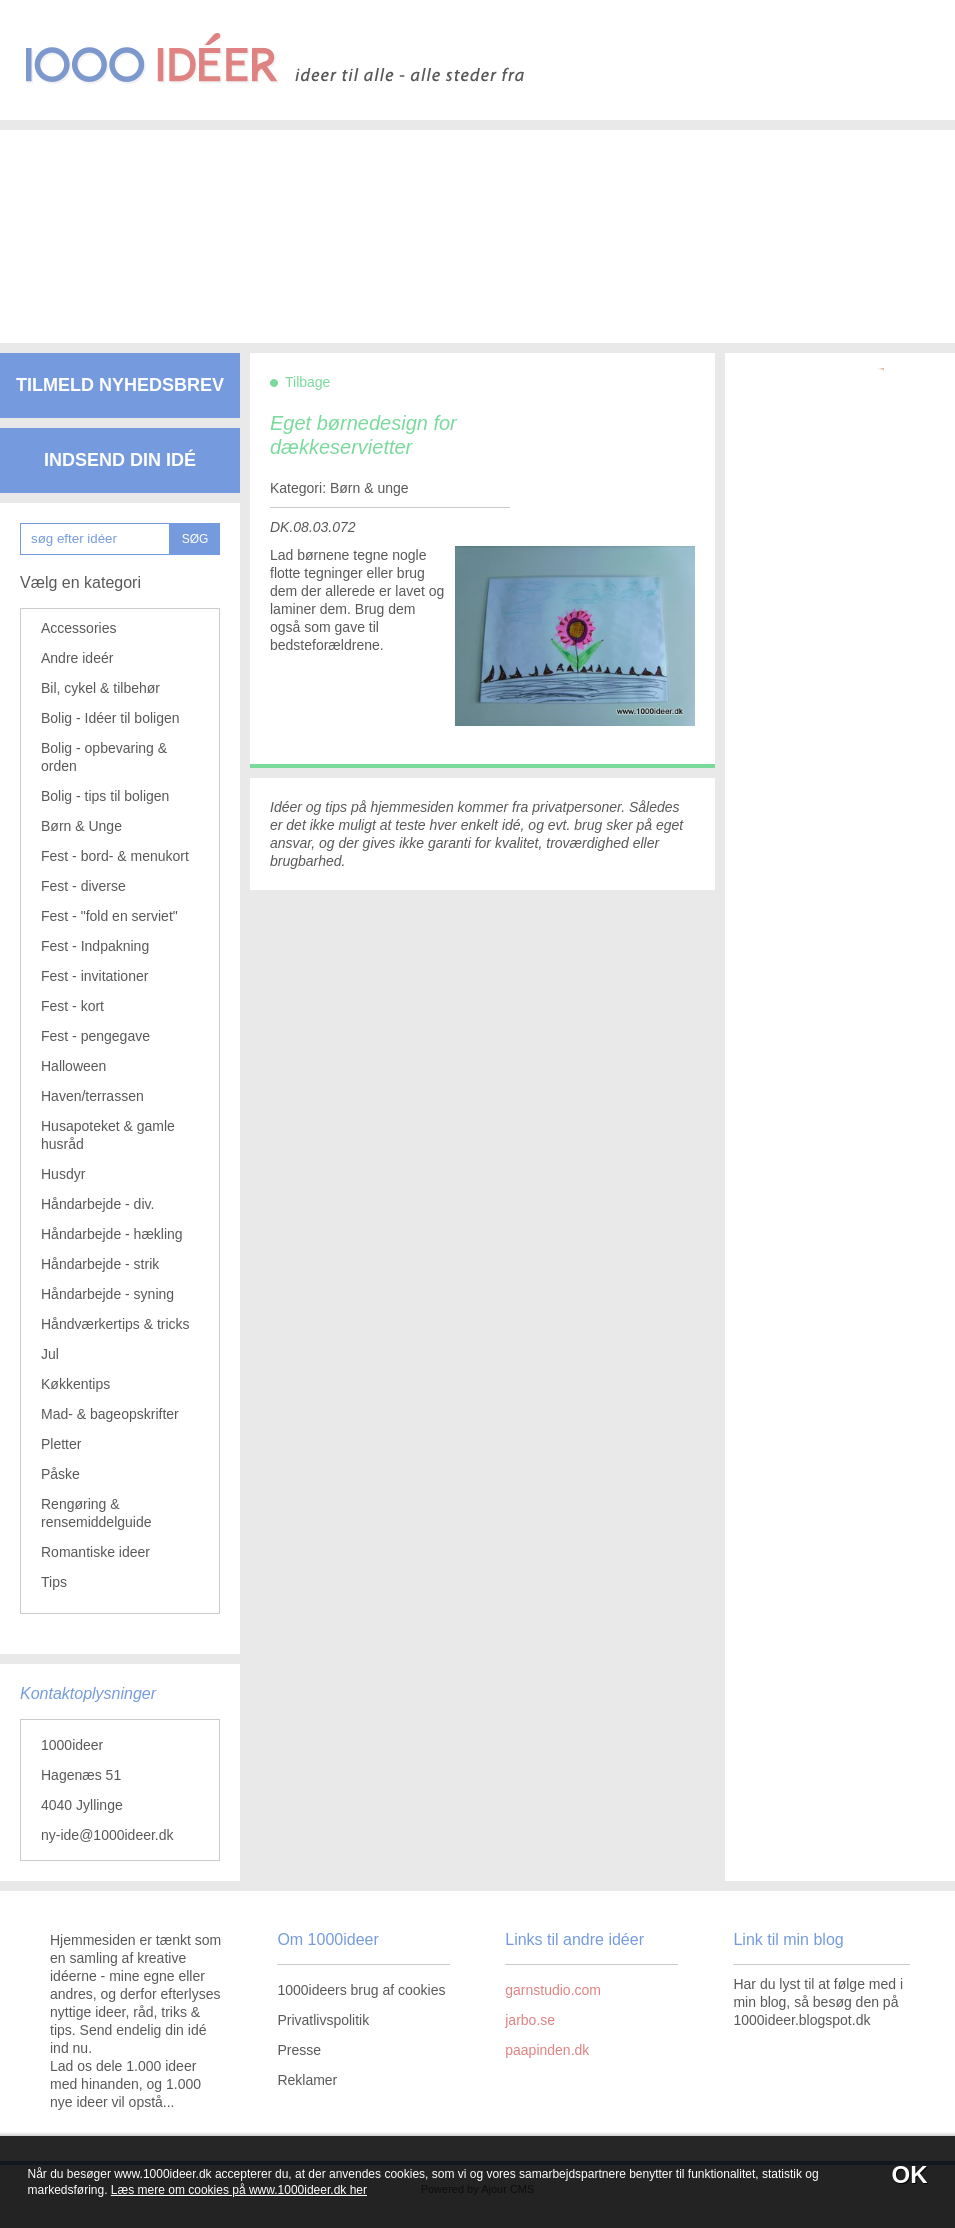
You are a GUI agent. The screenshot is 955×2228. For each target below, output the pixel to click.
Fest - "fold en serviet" (109, 916)
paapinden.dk (547, 2050)
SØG (195, 539)
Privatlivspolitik (323, 2020)
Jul (50, 1354)
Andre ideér (77, 658)
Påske (60, 1474)
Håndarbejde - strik (100, 1264)
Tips (54, 1582)
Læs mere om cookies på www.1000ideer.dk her (239, 2190)
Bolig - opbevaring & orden (104, 757)
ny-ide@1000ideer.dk (107, 1835)
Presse (299, 2050)
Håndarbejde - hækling (112, 1234)
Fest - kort (72, 1006)
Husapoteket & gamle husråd (108, 1135)
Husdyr (63, 1174)
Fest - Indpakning (95, 946)
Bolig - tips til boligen (105, 796)
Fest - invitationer (94, 976)
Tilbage (307, 382)
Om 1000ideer (327, 1939)
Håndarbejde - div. (97, 1204)
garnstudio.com (553, 1990)
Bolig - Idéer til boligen (110, 718)
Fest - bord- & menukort (115, 856)
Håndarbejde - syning (107, 1294)
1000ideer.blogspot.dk (801, 2020)
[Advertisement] (465, 220)
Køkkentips (75, 1384)
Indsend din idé (120, 460)
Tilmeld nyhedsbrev (120, 385)
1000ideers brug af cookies (361, 1990)
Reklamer (307, 2080)
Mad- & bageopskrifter (110, 1414)
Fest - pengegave (95, 1036)
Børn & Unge (81, 826)
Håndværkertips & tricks (115, 1324)
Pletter (61, 1444)
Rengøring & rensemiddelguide (96, 1513)
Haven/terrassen (92, 1096)
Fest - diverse (83, 886)
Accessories (78, 628)
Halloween (73, 1066)
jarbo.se (530, 2020)
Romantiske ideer (95, 1552)
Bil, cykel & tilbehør (100, 688)
